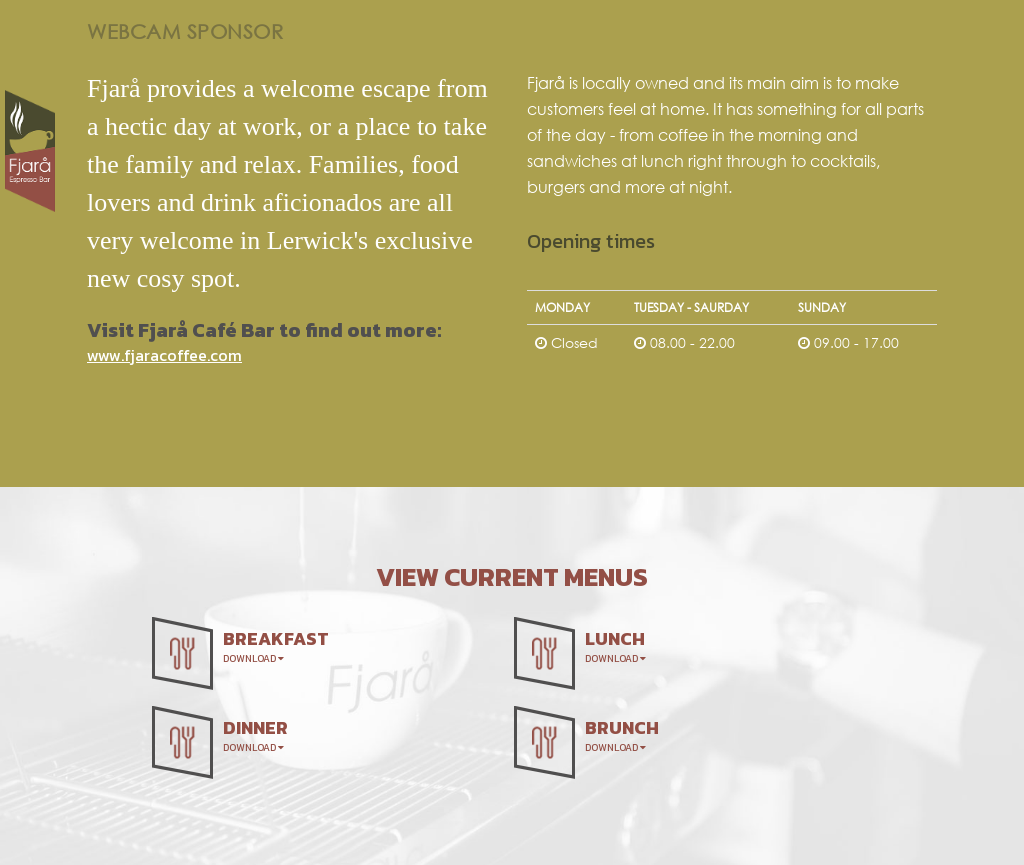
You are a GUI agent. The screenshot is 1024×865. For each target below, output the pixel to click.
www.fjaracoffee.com (164, 355)
